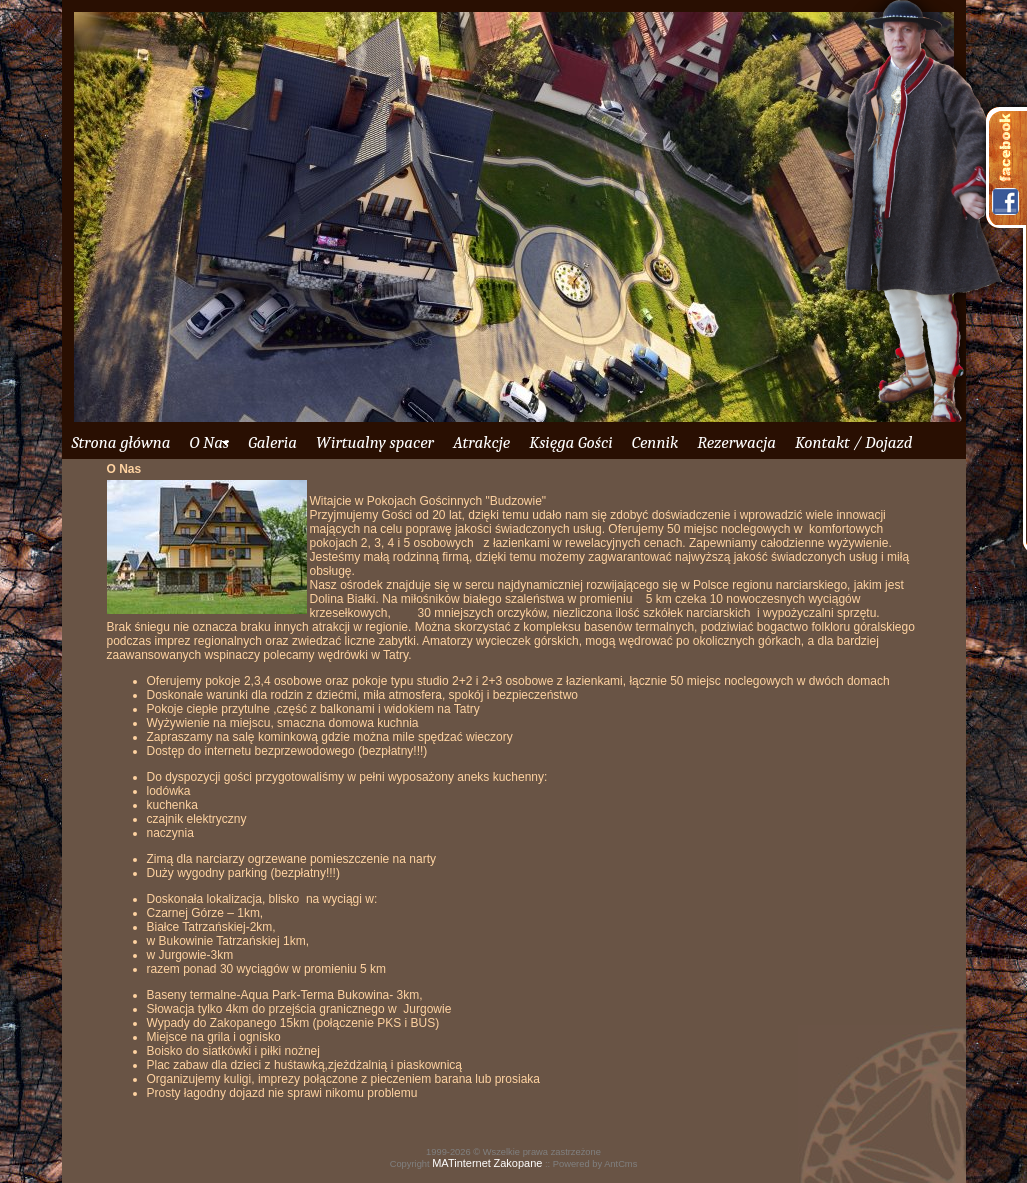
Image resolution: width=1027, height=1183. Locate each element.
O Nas (209, 442)
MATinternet (461, 1163)
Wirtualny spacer (375, 442)
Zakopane (517, 1163)
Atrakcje (481, 442)
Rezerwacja (736, 442)
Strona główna (121, 442)
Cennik (655, 442)
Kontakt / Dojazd (853, 442)
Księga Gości (571, 442)
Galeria (272, 442)
